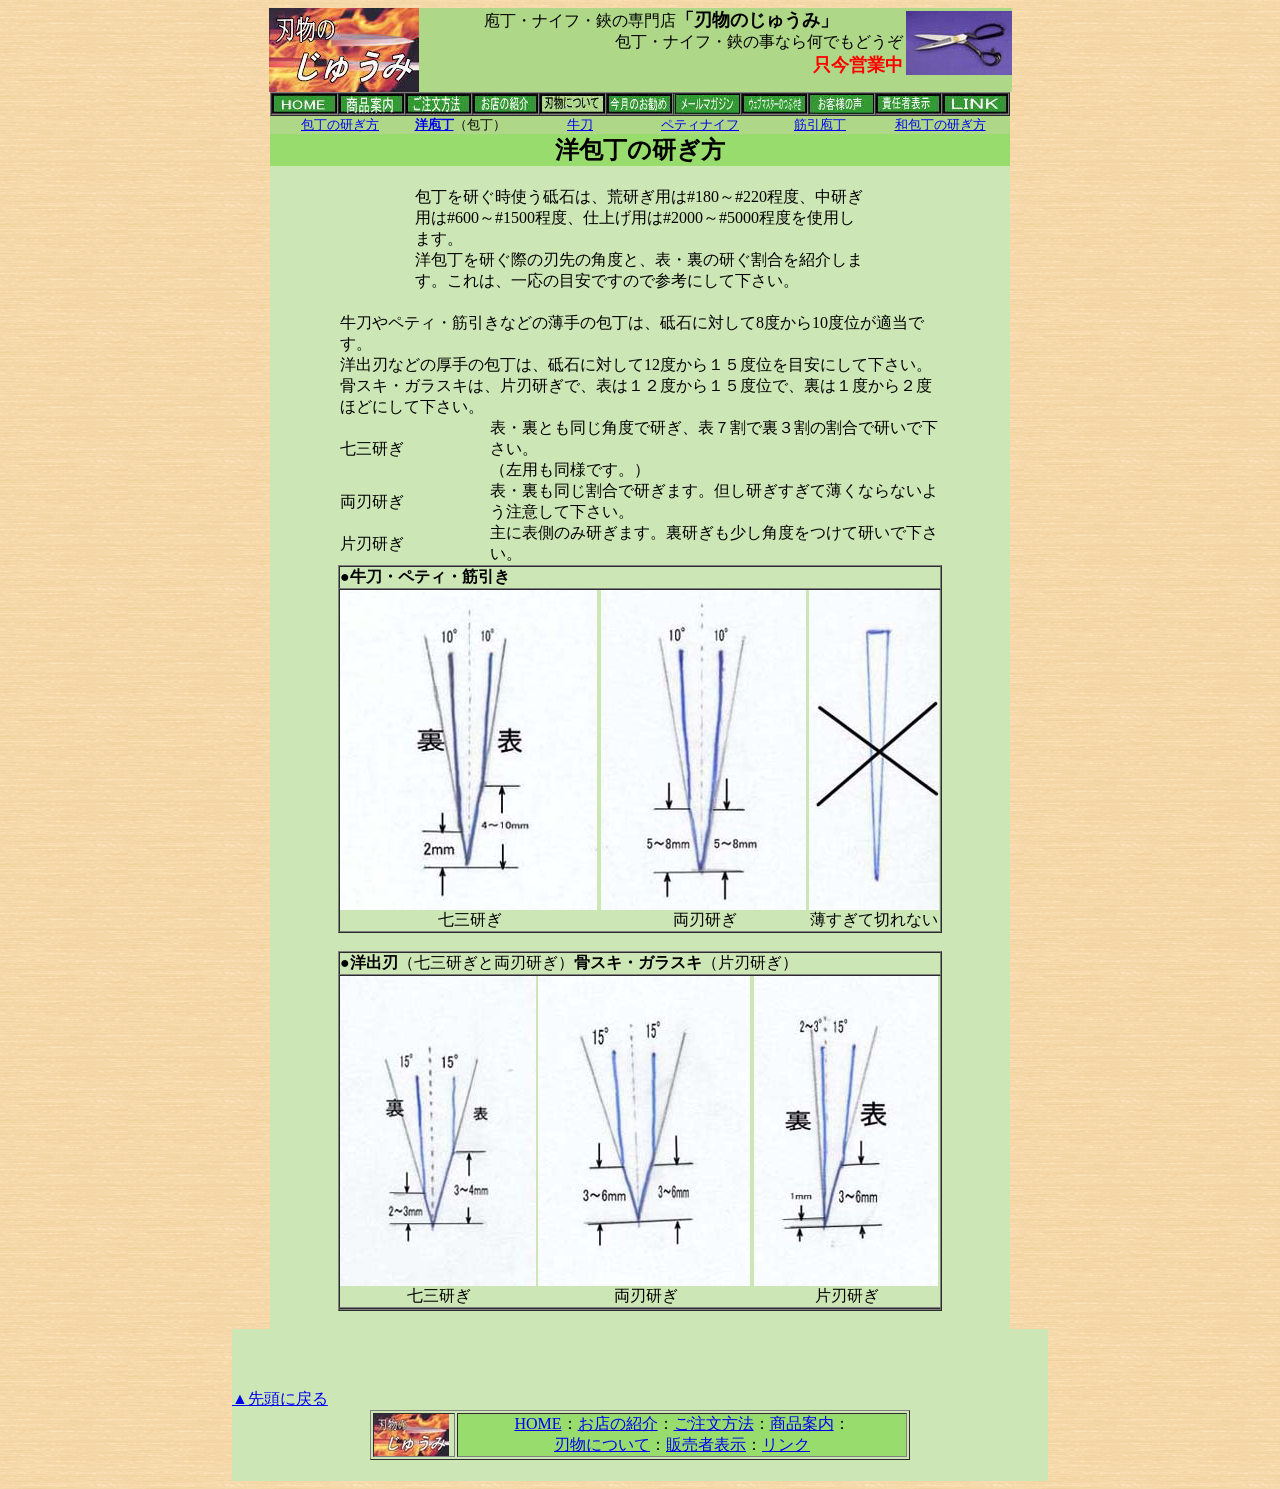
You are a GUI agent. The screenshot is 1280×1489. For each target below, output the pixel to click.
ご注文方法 (714, 1423)
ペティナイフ (700, 124)
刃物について (602, 1444)
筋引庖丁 (820, 124)
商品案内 (802, 1423)
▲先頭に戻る (280, 1398)
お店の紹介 (618, 1423)
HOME (537, 1423)
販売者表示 (706, 1444)
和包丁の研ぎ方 (940, 124)
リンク (786, 1444)
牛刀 (580, 124)
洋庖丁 (434, 124)
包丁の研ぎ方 (340, 124)
